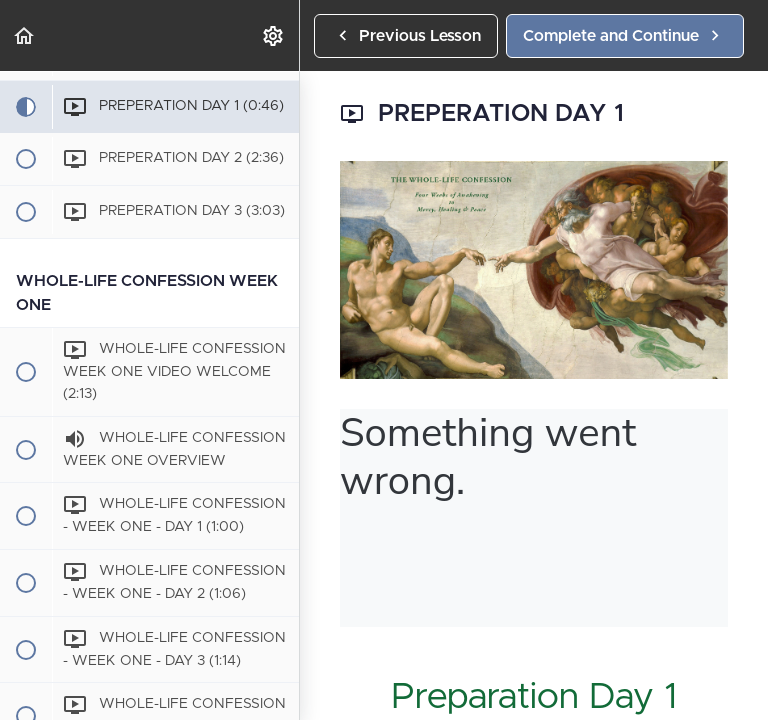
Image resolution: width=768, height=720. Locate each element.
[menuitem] (274, 35)
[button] (25, 35)
